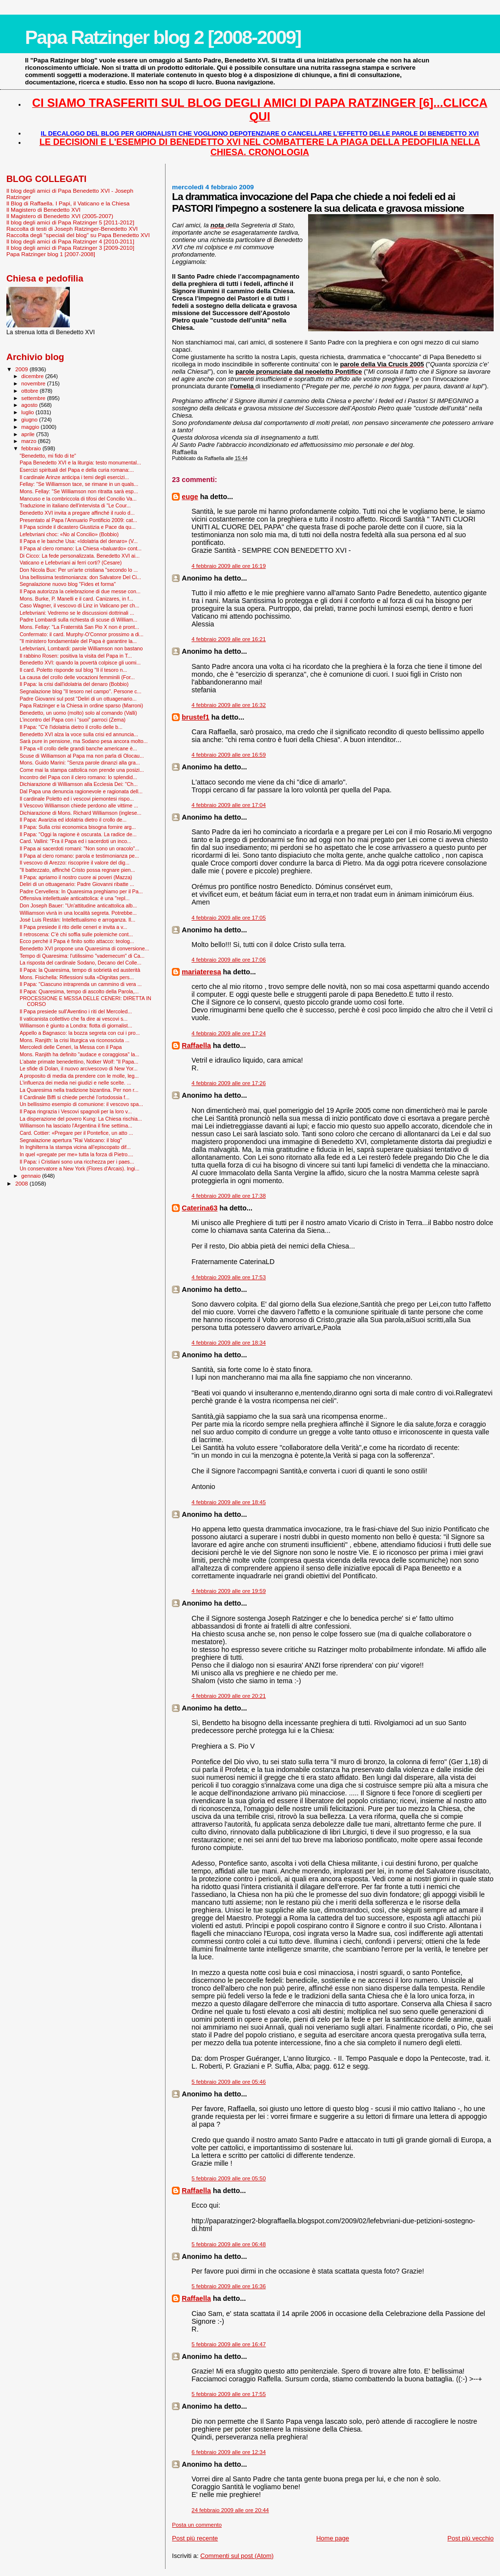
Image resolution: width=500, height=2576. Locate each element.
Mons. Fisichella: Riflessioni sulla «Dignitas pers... (77, 977)
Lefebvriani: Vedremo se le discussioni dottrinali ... (77, 613)
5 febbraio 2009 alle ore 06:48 (228, 2244)
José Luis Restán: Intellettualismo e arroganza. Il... (77, 920)
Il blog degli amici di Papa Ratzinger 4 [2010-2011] (70, 241)
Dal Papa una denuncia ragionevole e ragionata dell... (81, 791)
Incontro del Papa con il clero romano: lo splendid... (78, 777)
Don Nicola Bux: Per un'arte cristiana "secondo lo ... (79, 570)
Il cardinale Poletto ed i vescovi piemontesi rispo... (77, 799)
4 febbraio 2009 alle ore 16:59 (228, 755)
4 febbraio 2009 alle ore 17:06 (228, 960)
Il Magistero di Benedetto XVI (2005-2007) (59, 216)
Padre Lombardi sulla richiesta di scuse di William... (78, 620)
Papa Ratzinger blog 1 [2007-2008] (50, 254)
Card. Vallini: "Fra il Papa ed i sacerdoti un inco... (75, 841)
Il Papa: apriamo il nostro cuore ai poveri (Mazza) (76, 877)
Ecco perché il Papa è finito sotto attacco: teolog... (77, 941)
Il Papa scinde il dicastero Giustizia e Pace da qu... (78, 527)
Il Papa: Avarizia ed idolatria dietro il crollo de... (73, 820)
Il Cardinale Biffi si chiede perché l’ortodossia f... (74, 1097)
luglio (28, 412)
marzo (29, 441)
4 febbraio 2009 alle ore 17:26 (228, 1083)
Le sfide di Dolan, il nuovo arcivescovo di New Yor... (79, 1068)
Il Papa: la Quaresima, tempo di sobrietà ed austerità (80, 970)
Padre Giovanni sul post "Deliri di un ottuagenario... (78, 699)
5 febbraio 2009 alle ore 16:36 (228, 2286)
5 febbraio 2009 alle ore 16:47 (228, 2344)
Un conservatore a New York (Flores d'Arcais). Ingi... (79, 1168)
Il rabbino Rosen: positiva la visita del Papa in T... (76, 656)
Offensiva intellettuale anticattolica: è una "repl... (74, 898)
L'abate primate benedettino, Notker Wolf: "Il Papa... (79, 1062)
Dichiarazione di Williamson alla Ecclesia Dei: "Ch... (79, 784)
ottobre (30, 391)
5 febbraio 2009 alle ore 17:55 (228, 2394)
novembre (34, 383)
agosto (30, 405)
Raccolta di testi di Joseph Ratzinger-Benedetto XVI (72, 228)
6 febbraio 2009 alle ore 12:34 (228, 2452)
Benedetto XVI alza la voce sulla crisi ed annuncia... (79, 734)
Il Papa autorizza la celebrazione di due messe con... (80, 591)
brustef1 (195, 717)
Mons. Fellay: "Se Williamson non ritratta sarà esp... (79, 491)
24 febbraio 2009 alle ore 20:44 (230, 2510)
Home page (332, 2538)
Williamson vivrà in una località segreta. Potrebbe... (78, 913)
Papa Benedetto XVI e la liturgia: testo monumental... (80, 462)
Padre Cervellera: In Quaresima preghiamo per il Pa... (81, 891)
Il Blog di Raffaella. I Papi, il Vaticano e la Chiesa (67, 203)
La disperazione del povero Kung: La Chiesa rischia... (81, 1119)
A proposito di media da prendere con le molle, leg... (79, 1076)
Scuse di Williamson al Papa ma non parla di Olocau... (82, 756)
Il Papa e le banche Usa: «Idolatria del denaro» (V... (79, 541)
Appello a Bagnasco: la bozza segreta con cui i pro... (80, 1033)
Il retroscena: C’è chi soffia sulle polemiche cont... (76, 934)
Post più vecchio (470, 2538)
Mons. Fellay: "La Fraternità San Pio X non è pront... (79, 627)
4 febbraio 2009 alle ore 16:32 (228, 705)
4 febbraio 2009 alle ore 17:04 (228, 805)
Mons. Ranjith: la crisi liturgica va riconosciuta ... (74, 1040)
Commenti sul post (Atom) (236, 2555)
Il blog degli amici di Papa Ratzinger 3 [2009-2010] (70, 247)
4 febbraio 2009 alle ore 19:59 (228, 1591)
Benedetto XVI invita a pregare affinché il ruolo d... (77, 513)
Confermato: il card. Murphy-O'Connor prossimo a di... (82, 634)
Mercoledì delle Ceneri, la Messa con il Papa (71, 1047)
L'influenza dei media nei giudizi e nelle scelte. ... (75, 1083)
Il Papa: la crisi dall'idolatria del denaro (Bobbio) (74, 684)
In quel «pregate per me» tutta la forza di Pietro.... (76, 1154)
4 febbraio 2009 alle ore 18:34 (228, 1343)
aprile (28, 434)
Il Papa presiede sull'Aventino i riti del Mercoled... (76, 1011)
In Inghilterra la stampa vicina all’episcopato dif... (75, 1147)
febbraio (31, 448)
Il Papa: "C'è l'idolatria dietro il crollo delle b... (71, 727)
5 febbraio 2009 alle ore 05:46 (228, 2082)
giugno (30, 420)
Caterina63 (199, 1208)
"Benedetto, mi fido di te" (48, 456)
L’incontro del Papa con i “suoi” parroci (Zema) (72, 720)
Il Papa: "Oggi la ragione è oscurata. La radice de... (78, 834)
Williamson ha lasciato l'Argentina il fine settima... (76, 1125)
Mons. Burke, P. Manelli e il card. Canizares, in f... (76, 599)
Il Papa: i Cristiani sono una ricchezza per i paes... (77, 1162)
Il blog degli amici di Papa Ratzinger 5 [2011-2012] (70, 222)
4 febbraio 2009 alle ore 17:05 (228, 918)
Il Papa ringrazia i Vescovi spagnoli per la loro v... (76, 1111)
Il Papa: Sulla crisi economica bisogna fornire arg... (78, 827)
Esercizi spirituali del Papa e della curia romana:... (77, 470)
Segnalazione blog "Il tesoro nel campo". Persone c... (80, 691)
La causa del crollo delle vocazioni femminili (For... (77, 677)
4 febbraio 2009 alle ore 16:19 (228, 566)
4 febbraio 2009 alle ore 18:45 (228, 1502)
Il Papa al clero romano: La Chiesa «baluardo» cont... (81, 548)
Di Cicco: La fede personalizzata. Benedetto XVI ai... (80, 556)
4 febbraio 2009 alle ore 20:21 (228, 1696)
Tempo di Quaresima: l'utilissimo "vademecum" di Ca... (82, 956)
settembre (34, 398)
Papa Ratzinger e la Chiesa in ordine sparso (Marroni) (81, 705)
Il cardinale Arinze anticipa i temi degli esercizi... (74, 477)
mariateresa (201, 972)
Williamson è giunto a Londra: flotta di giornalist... (76, 1025)
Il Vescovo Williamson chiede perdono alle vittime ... (79, 805)
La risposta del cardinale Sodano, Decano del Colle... (80, 963)
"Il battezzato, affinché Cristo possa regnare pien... (77, 870)
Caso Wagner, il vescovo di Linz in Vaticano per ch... (79, 605)
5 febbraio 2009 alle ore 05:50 (228, 2178)
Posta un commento (197, 2525)
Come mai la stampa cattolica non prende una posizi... (82, 770)
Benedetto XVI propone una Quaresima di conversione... (84, 948)
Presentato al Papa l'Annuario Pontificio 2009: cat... (78, 520)
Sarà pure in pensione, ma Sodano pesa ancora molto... (83, 741)
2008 (22, 1183)
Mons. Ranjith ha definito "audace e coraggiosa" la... (79, 1054)
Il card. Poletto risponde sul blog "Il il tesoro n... (73, 670)
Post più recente (195, 2538)
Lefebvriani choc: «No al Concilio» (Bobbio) (69, 534)
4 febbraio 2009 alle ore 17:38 (228, 1196)
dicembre (33, 376)
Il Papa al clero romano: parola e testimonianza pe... (79, 856)
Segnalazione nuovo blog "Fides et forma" (68, 584)
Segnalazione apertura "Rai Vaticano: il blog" (71, 1140)
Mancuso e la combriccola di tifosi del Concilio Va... (78, 499)
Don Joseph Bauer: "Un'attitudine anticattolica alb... (78, 905)
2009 (22, 369)
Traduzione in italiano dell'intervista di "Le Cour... (75, 505)
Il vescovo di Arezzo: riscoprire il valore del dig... (74, 862)
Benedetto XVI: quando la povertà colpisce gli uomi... (80, 662)
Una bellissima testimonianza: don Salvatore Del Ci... (80, 577)
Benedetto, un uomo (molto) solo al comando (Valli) (78, 713)
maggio (31, 427)
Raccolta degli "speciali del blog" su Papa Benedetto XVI (78, 235)
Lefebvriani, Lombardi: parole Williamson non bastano (81, 648)
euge (190, 497)
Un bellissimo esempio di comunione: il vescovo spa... (81, 1104)
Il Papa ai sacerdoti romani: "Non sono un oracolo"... (79, 848)
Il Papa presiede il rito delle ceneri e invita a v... (73, 927)
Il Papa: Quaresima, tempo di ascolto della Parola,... (79, 991)
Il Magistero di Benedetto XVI (43, 209)
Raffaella (196, 1045)
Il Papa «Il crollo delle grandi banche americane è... (78, 748)
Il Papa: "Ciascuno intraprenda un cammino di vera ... (81, 984)
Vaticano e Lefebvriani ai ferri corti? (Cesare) (71, 562)
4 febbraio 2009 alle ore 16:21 (228, 639)
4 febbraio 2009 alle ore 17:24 (228, 1033)
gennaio (31, 1176)
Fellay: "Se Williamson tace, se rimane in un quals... (79, 484)
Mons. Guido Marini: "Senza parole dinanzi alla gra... (80, 762)
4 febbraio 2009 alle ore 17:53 (228, 1277)
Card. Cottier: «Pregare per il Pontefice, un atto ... (76, 1133)
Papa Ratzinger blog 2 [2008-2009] (163, 37)
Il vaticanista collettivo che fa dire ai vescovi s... (73, 1019)
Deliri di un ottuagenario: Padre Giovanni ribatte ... (77, 884)
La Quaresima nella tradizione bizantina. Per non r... (79, 1090)
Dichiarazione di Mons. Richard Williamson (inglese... (80, 813)
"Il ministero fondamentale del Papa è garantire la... (78, 641)
